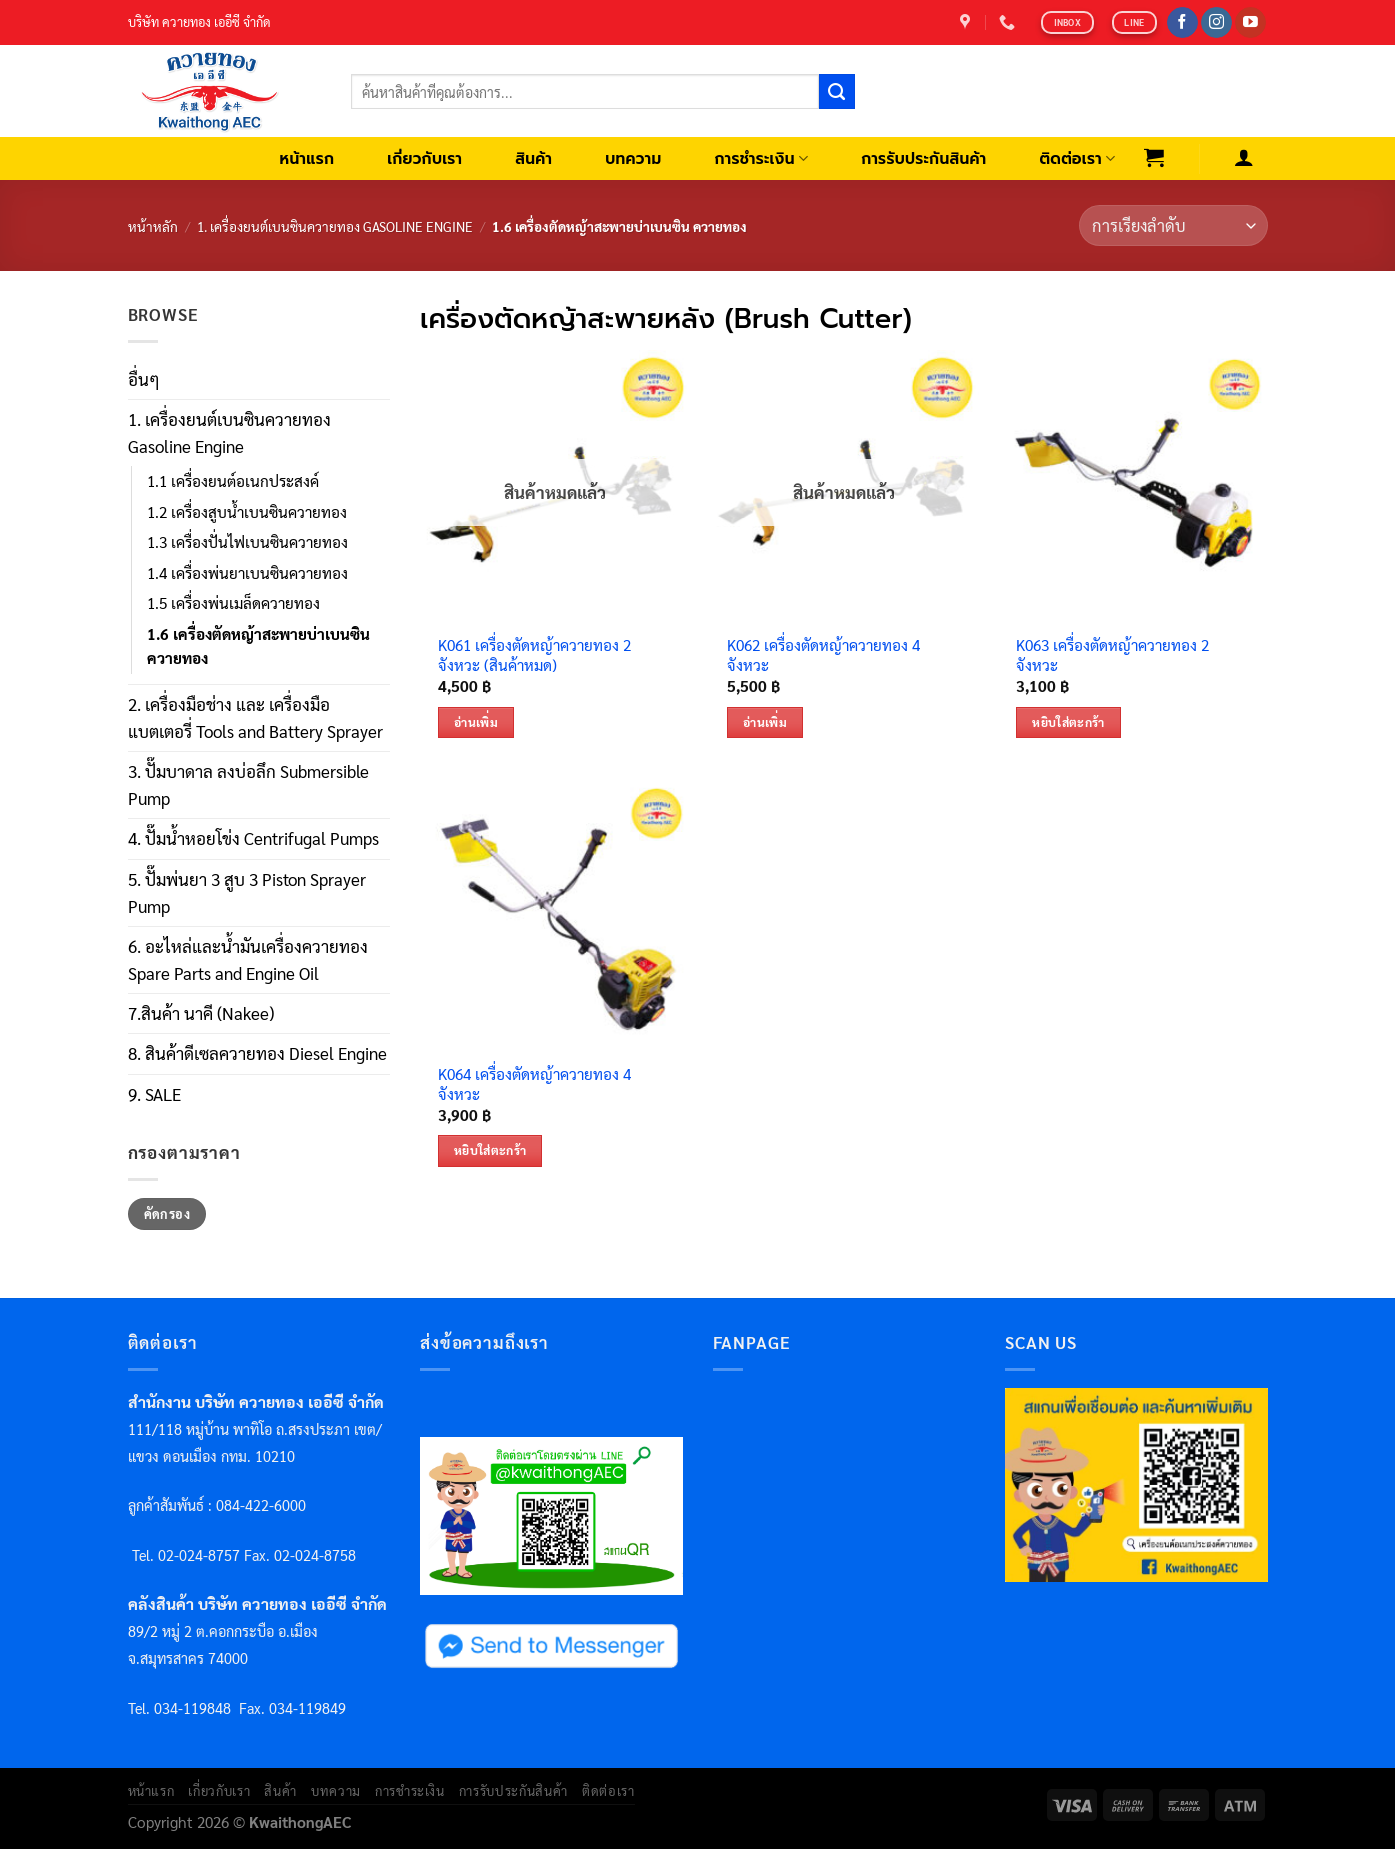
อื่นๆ (144, 379)
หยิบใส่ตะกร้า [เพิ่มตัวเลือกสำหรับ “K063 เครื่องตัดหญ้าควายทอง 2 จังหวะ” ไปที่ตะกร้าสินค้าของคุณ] (1068, 722)
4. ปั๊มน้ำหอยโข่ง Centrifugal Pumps (253, 838)
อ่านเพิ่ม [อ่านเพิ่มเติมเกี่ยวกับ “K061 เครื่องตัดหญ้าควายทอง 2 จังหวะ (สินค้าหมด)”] (476, 722)
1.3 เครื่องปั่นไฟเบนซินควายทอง (247, 542)
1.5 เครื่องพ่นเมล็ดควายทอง (233, 603)
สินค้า (533, 158)
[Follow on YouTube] (1250, 23)
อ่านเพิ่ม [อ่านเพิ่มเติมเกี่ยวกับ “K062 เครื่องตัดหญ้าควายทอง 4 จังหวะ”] (765, 722)
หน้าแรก (307, 158)
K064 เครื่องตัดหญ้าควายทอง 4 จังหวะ (534, 1084)
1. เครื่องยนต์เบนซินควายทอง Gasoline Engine (335, 226)
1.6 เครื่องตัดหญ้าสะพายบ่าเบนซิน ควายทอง (258, 646)
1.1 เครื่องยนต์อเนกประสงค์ (233, 481)
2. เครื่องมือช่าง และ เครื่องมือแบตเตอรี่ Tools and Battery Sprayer (255, 717)
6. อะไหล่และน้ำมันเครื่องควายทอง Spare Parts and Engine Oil (248, 959)
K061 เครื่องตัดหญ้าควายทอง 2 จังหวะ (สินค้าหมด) (534, 655)
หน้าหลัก (153, 226)
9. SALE (154, 1094)
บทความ (633, 158)
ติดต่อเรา (1077, 158)
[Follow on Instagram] (1216, 23)
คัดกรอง (167, 1214)
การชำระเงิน (761, 158)
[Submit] (837, 92)
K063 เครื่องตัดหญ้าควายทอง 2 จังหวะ (1112, 655)
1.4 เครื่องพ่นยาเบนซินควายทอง (247, 573)
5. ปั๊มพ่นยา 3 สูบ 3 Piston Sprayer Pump (247, 892)
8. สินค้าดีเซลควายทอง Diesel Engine (257, 1053)
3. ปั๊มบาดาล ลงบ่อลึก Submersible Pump (248, 784)
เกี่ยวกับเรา (424, 158)
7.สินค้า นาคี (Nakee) (201, 1013)
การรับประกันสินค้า (923, 158)
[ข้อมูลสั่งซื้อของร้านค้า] (1173, 225)
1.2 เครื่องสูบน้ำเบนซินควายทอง (247, 512)
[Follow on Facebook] (1182, 23)
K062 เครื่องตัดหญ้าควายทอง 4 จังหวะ (823, 655)
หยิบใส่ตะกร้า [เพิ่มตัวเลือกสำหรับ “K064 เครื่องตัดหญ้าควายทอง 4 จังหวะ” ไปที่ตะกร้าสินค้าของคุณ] (490, 1150)
